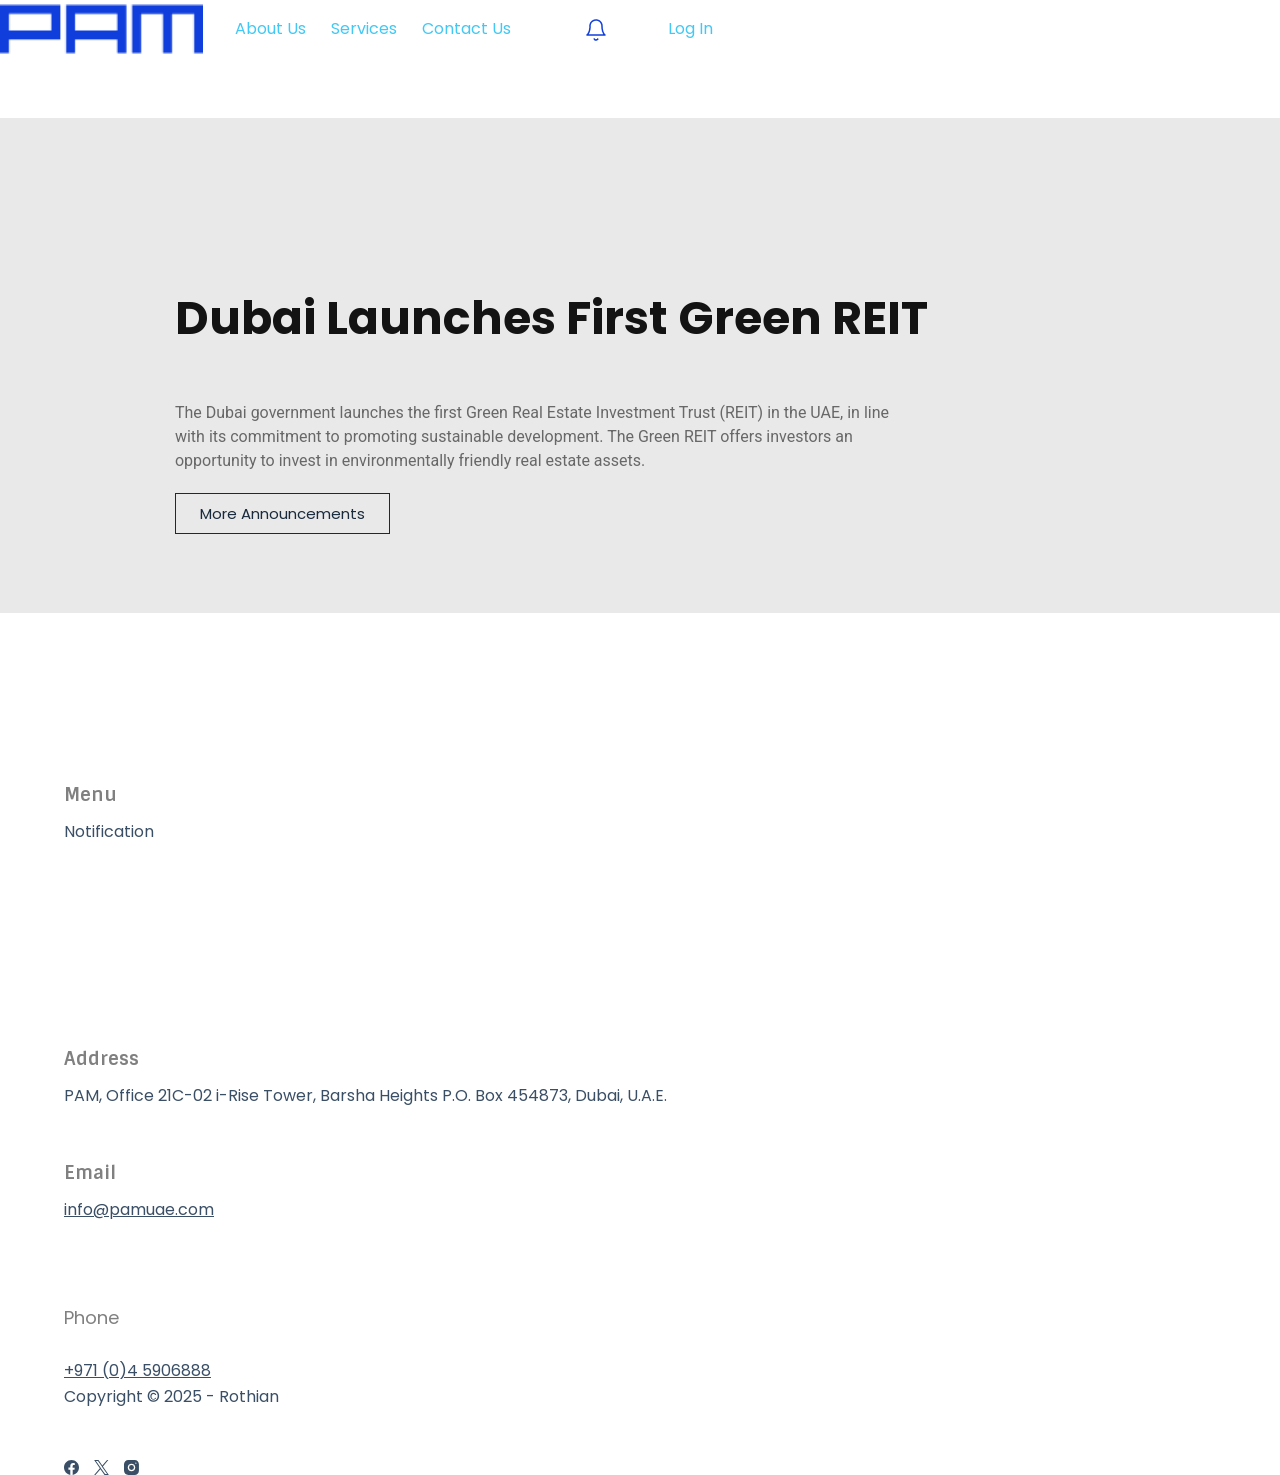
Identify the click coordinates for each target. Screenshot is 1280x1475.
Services (97, 932)
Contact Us (108, 982)
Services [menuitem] (364, 28)
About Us (99, 881)
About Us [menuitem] (270, 28)
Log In (690, 28)
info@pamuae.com (139, 1209)
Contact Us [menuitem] (466, 28)
